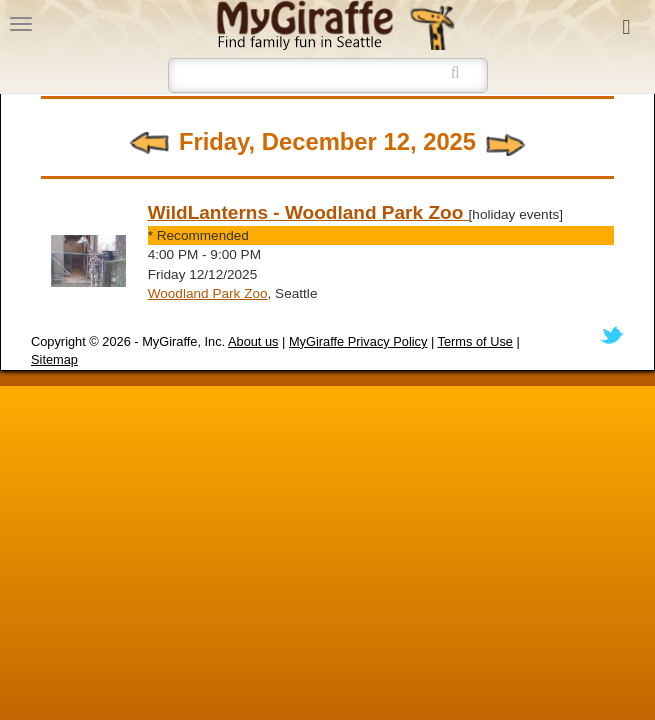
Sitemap (54, 359)
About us (253, 341)
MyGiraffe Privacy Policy (358, 341)
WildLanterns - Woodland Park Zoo (308, 212)
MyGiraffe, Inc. (183, 341)
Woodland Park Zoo (208, 293)
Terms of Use (475, 341)
